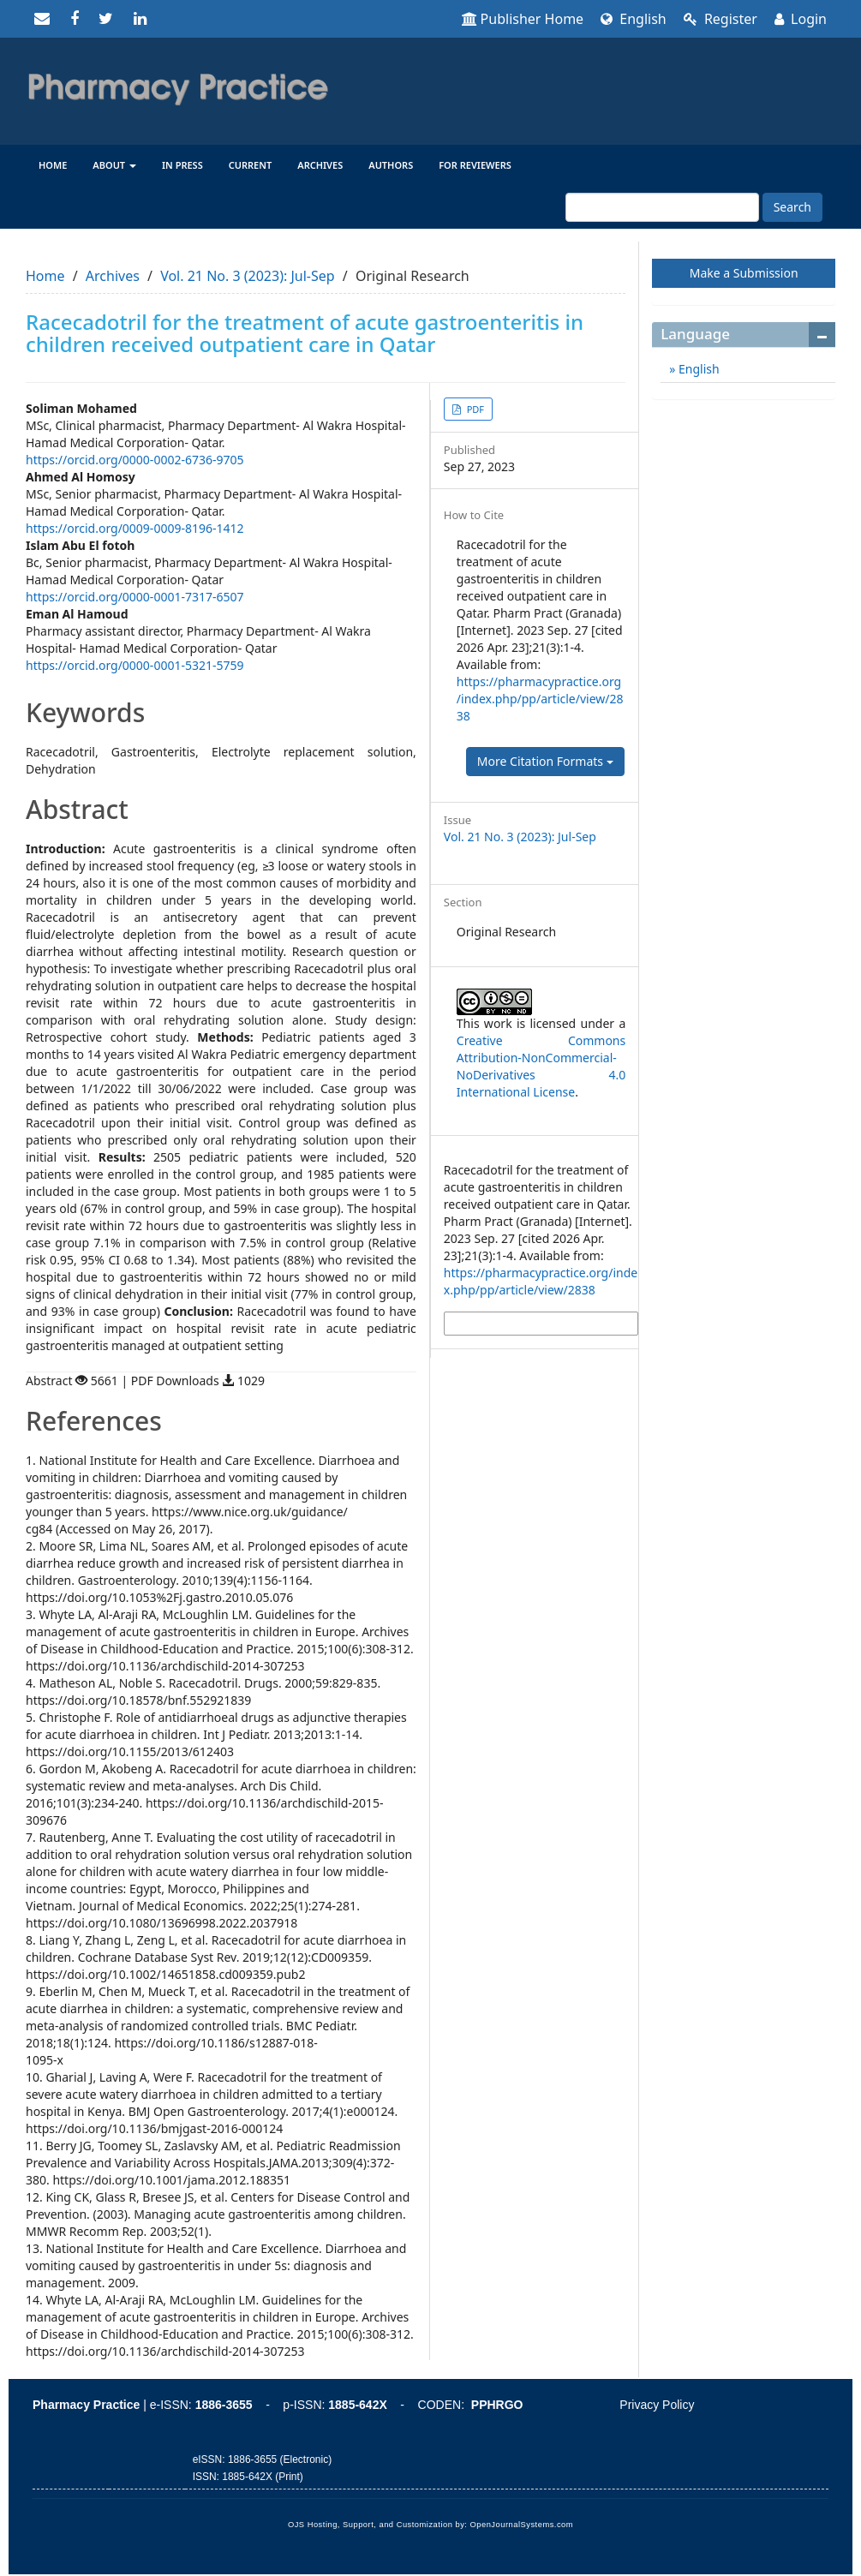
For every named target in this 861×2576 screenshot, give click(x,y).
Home (53, 164)
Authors (390, 164)
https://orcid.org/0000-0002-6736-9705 (135, 459)
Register (720, 18)
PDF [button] (474, 409)
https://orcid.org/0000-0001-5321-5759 (135, 665)
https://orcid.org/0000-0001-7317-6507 (135, 597)
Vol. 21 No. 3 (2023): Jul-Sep (247, 275)
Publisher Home (523, 18)
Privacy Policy (656, 2405)
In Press (182, 164)
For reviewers (475, 164)
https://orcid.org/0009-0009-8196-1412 (135, 528)
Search (792, 207)
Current (250, 164)
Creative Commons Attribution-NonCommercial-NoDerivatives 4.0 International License (541, 1066)
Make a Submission (744, 273)
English (634, 18)
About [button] (114, 164)
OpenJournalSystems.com (522, 2524)
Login (800, 18)
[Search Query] (662, 207)
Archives (320, 164)
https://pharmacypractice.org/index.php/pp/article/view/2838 (540, 698)
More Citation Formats (545, 761)
